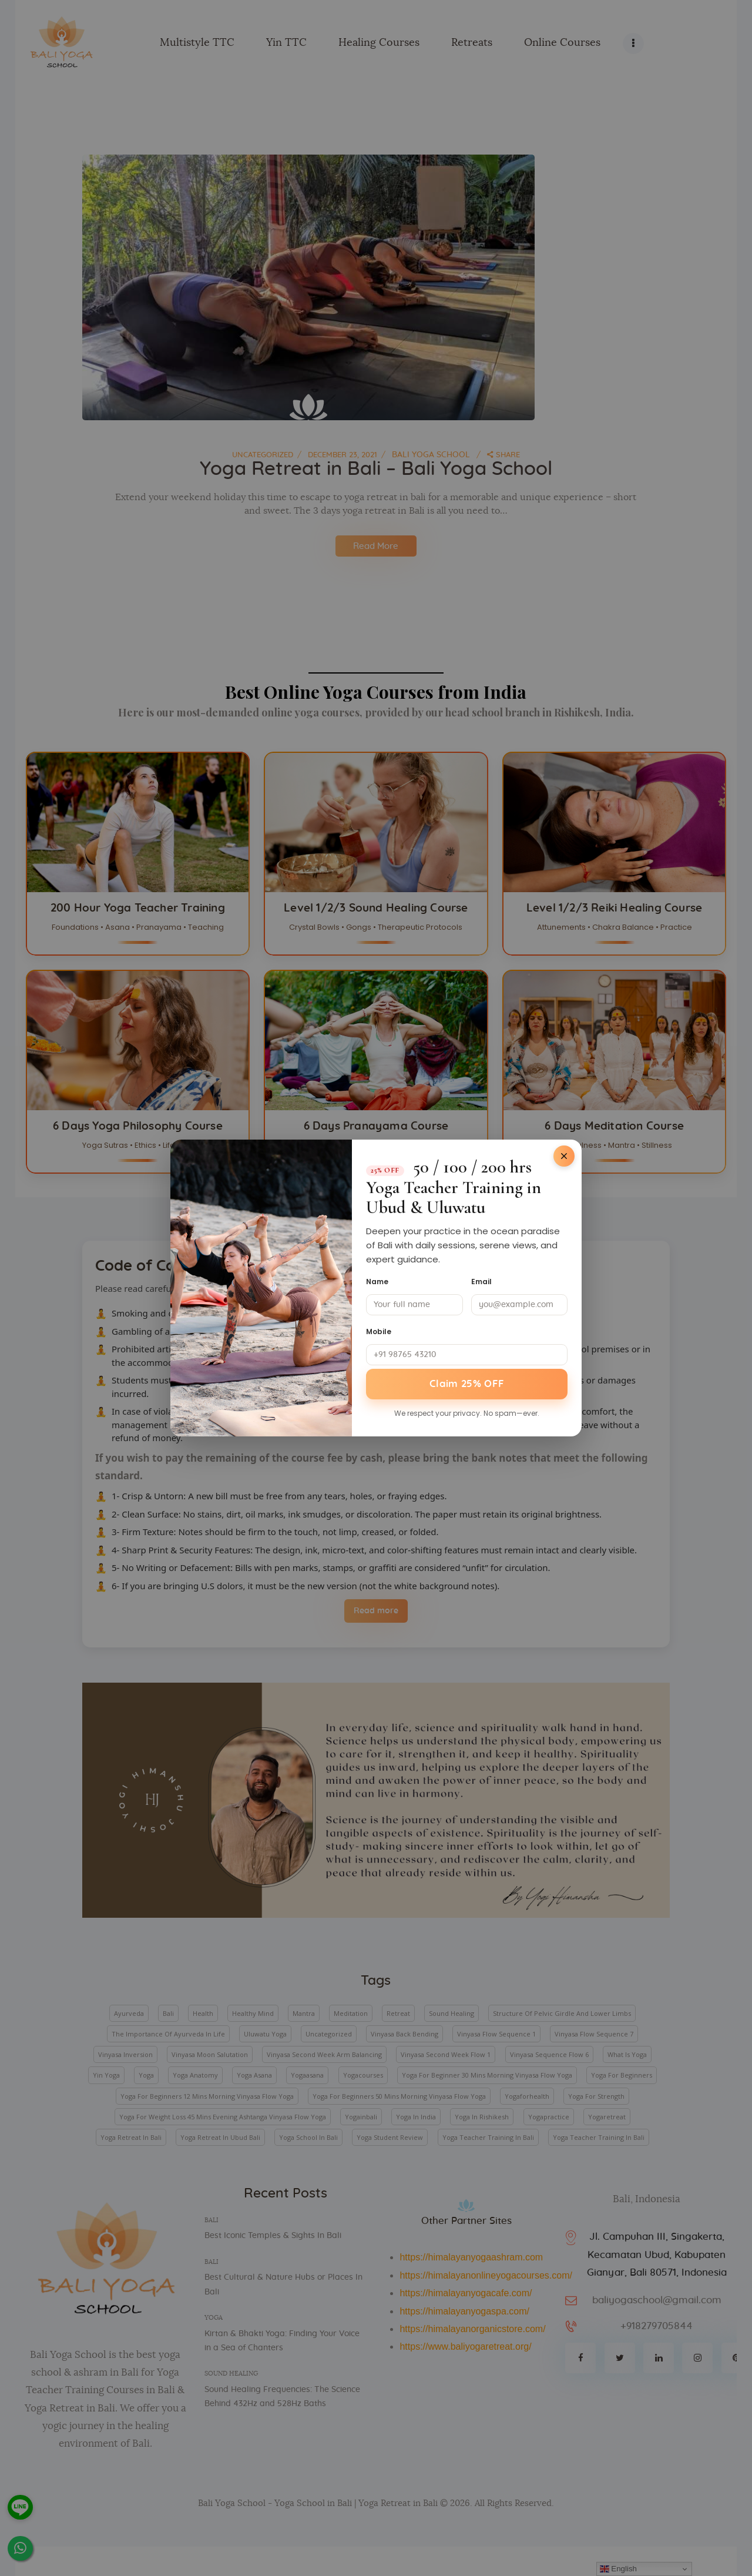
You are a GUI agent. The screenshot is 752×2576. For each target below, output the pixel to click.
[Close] (564, 1155)
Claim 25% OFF (467, 1383)
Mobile (378, 1330)
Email (481, 1280)
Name (377, 1280)
